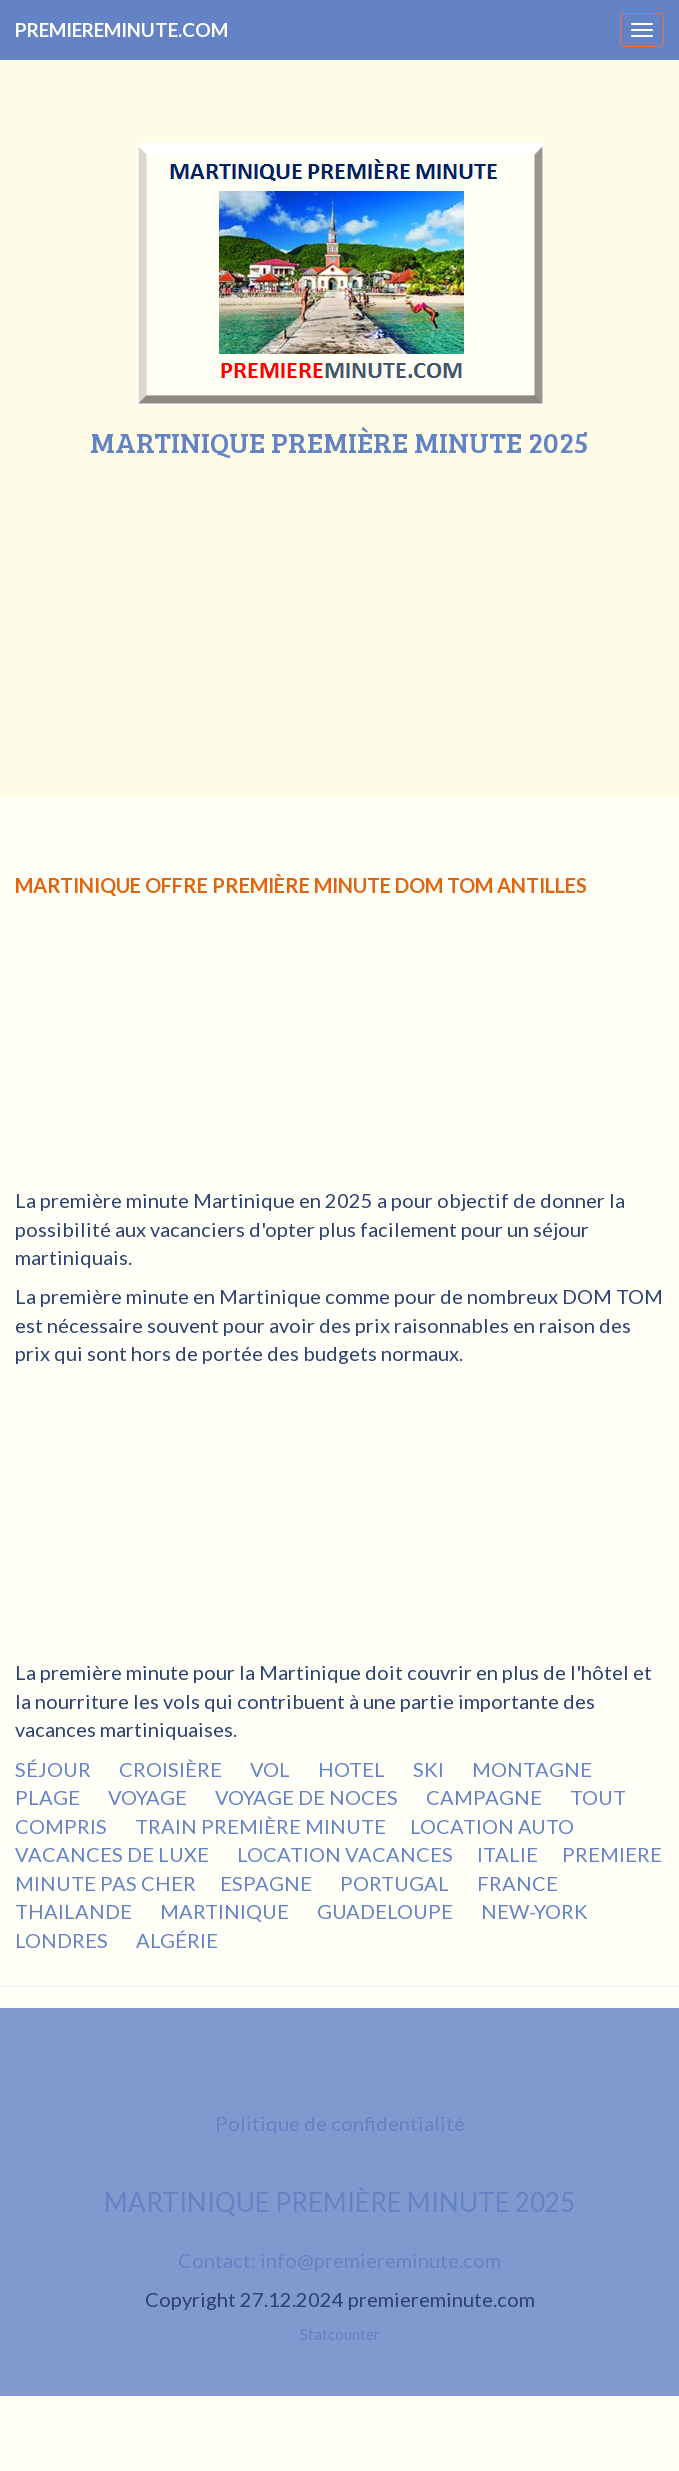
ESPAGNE (268, 1883)
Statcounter (340, 2334)
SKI (430, 1769)
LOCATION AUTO (492, 1826)
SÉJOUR (55, 1769)
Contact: (219, 2260)
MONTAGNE (534, 1769)
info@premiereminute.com (380, 2260)
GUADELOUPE (387, 1911)
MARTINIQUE (226, 1911)
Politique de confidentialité (340, 2123)
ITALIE (507, 1854)
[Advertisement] (340, 608)
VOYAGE (149, 1797)
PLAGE (49, 1797)
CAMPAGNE (486, 1797)
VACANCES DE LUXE (114, 1854)
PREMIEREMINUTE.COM (121, 29)
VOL (272, 1769)
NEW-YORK (536, 1911)
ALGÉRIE (179, 1940)
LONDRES (63, 1940)
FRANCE (519, 1883)
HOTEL (353, 1769)
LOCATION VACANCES (345, 1854)
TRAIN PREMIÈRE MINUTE (260, 1826)
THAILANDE (75, 1911)
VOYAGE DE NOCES (308, 1797)
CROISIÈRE (172, 1769)
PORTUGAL (396, 1883)
